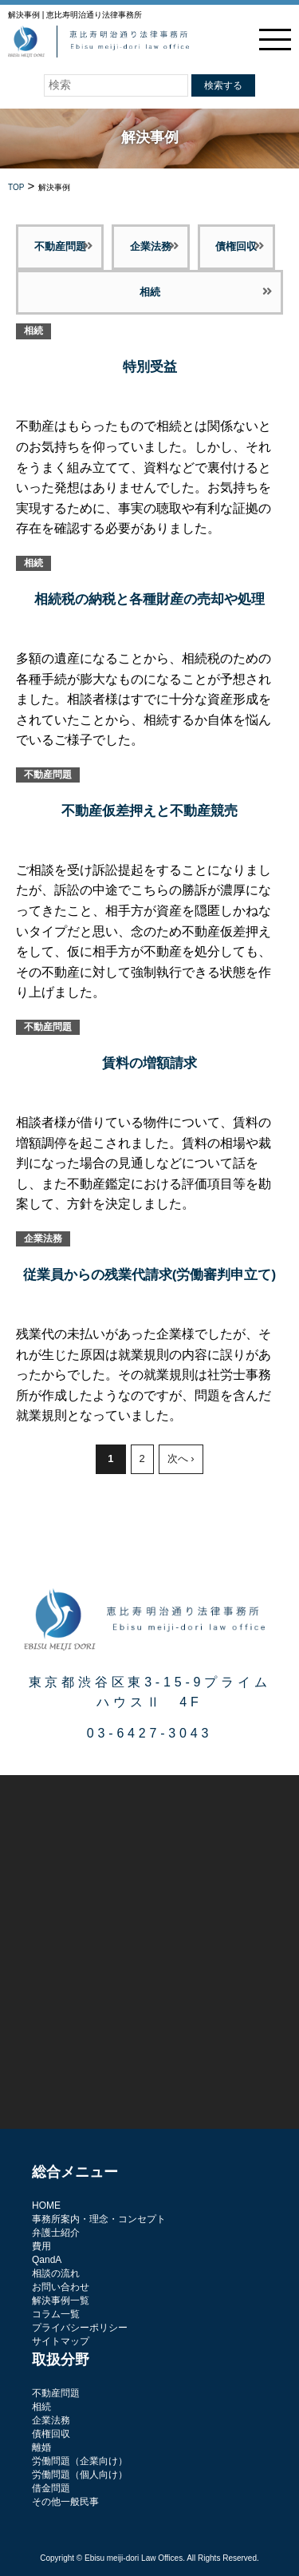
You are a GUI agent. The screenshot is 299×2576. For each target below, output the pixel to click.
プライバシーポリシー (80, 2327)
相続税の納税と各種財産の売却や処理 (149, 599)
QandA (46, 2259)
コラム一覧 (56, 2314)
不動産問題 (60, 246)
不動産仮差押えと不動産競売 (149, 810)
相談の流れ (56, 2273)
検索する (223, 85)
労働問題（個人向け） (80, 2474)
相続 (150, 292)
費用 (41, 2246)
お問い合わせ (60, 2287)
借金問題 (51, 2488)
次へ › (181, 1458)
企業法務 (150, 246)
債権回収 (236, 246)
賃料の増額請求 (149, 1063)
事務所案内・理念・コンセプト (99, 2219)
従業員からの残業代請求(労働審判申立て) (149, 1274)
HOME (46, 2205)
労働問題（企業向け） (80, 2461)
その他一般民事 (65, 2501)
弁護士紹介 (56, 2232)
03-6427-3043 (149, 1733)
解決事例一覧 (60, 2300)
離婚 (41, 2447)
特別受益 (150, 367)
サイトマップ (60, 2341)
